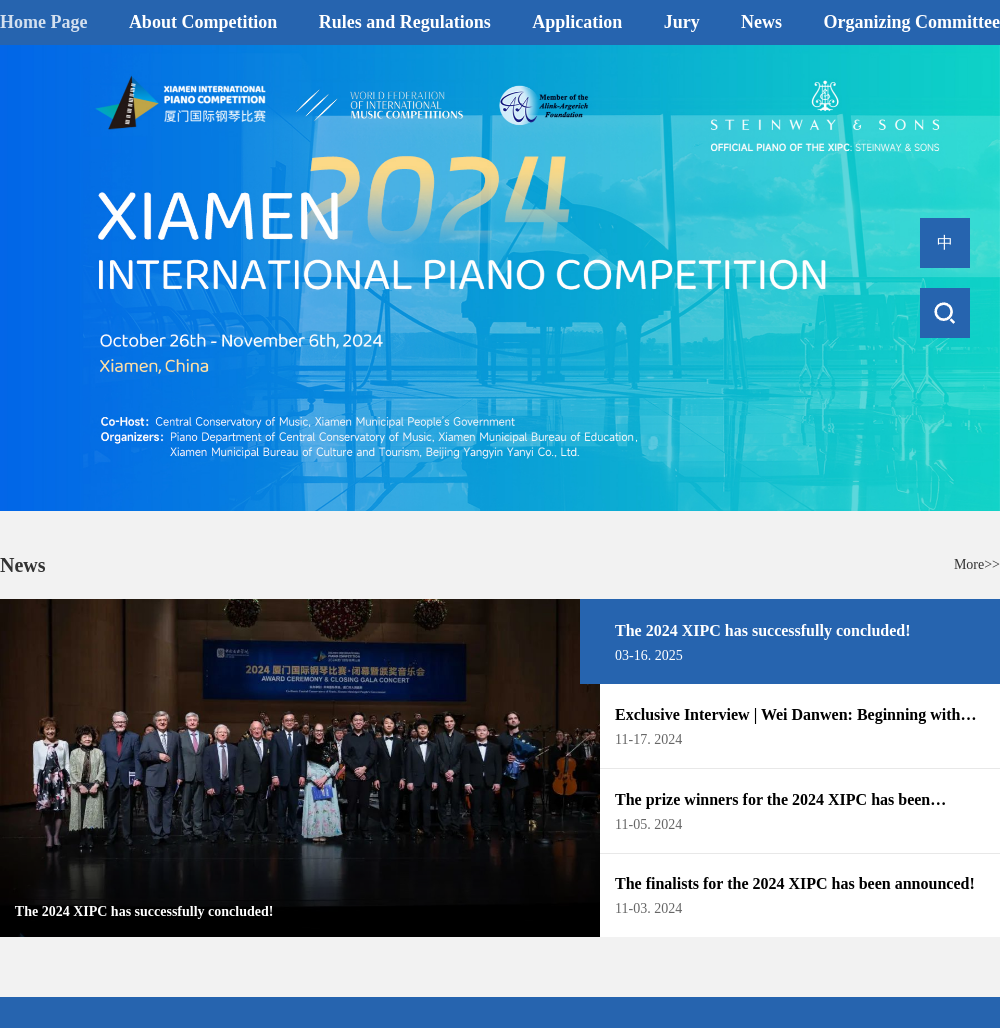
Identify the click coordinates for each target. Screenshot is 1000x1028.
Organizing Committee (912, 22)
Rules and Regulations (405, 22)
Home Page (43, 22)
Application (577, 22)
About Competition (203, 22)
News (761, 22)
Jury (682, 22)
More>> (977, 564)
